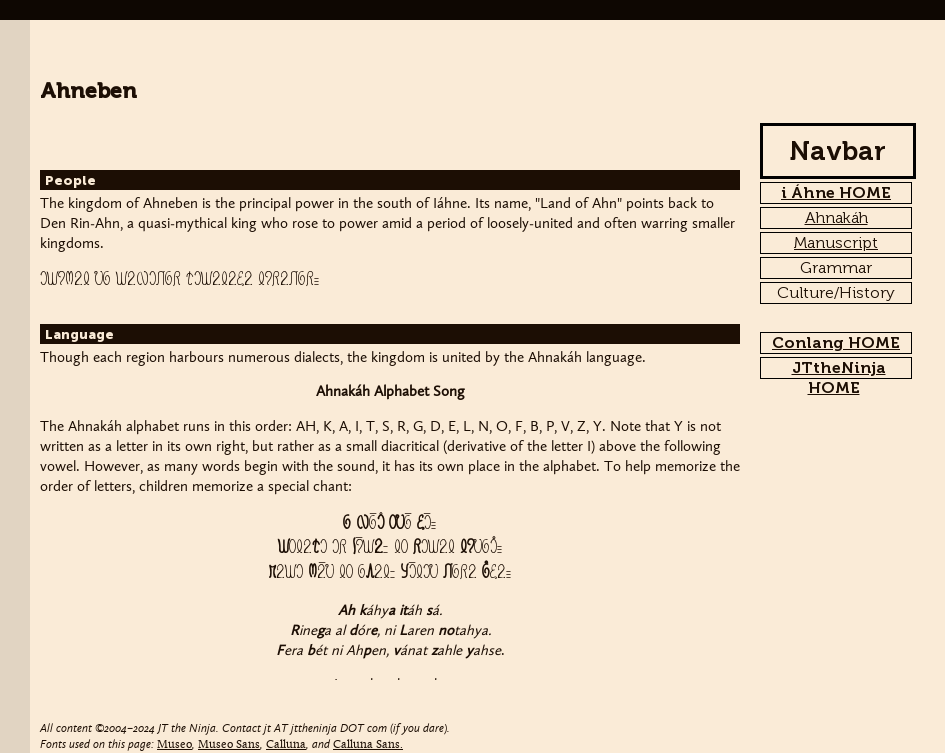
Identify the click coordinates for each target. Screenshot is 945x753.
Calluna (286, 745)
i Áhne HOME (836, 192)
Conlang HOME (836, 342)
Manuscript (836, 242)
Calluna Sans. (368, 745)
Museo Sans (229, 745)
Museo (174, 745)
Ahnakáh (836, 217)
